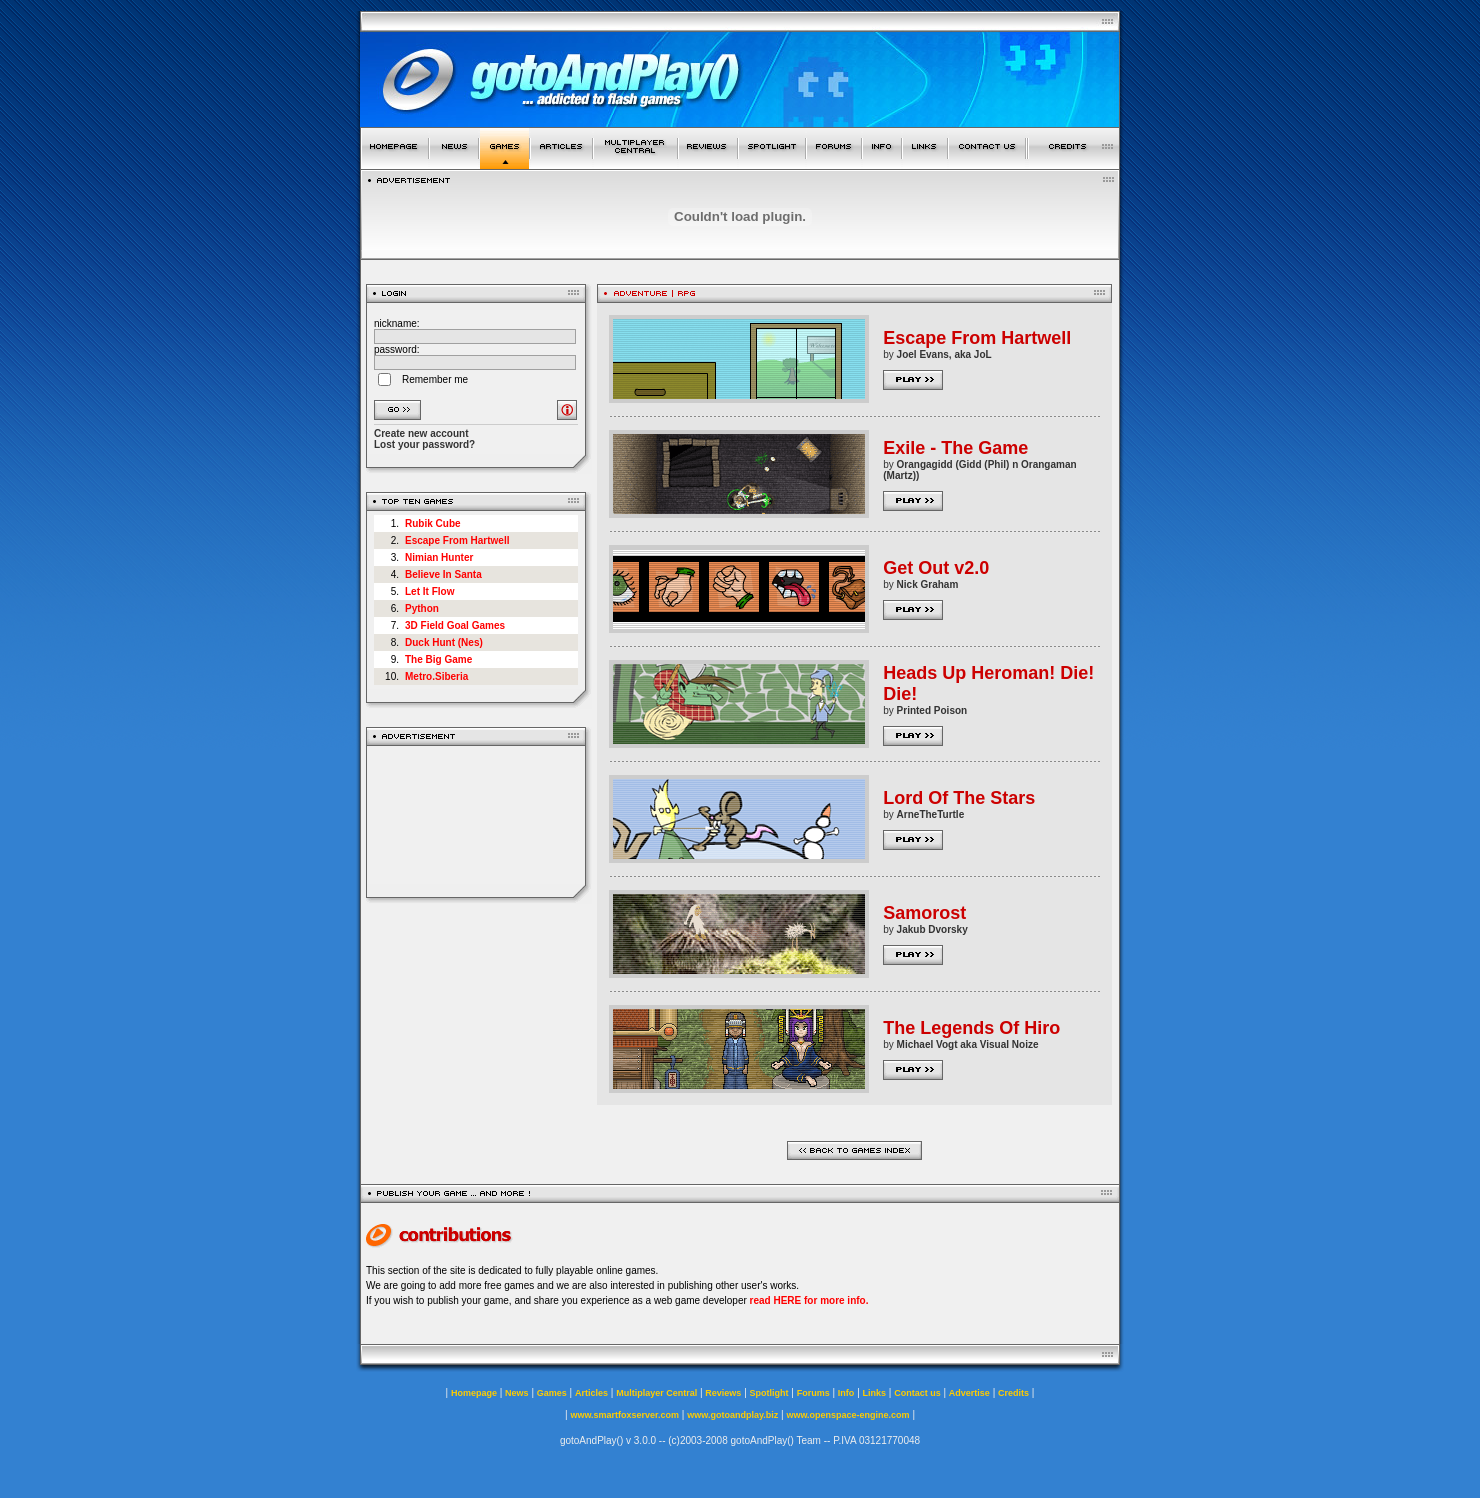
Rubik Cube (433, 523)
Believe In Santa (443, 574)
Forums (813, 1393)
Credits (1013, 1393)
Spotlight (769, 1393)
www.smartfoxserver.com (624, 1415)
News (517, 1393)
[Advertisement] (476, 821)
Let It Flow (429, 591)
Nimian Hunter (439, 557)
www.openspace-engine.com (847, 1415)
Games (552, 1393)
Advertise (969, 1393)
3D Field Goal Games (455, 625)
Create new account (421, 433)
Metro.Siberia (436, 676)
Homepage (474, 1393)
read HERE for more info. (809, 1300)
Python (422, 608)
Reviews (723, 1393)
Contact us (917, 1393)
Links (875, 1393)
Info (846, 1393)
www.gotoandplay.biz (732, 1415)
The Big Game (438, 659)
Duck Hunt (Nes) (444, 642)
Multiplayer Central (656, 1393)
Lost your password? (424, 444)
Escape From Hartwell (457, 540)
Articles (591, 1393)
